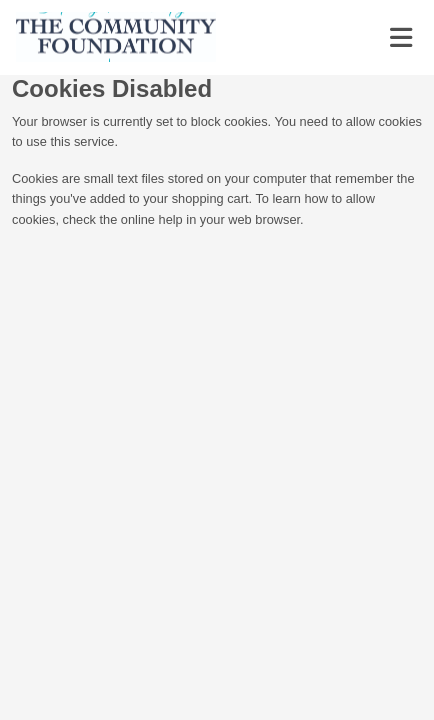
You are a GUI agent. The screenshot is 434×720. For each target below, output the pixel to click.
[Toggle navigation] (401, 38)
